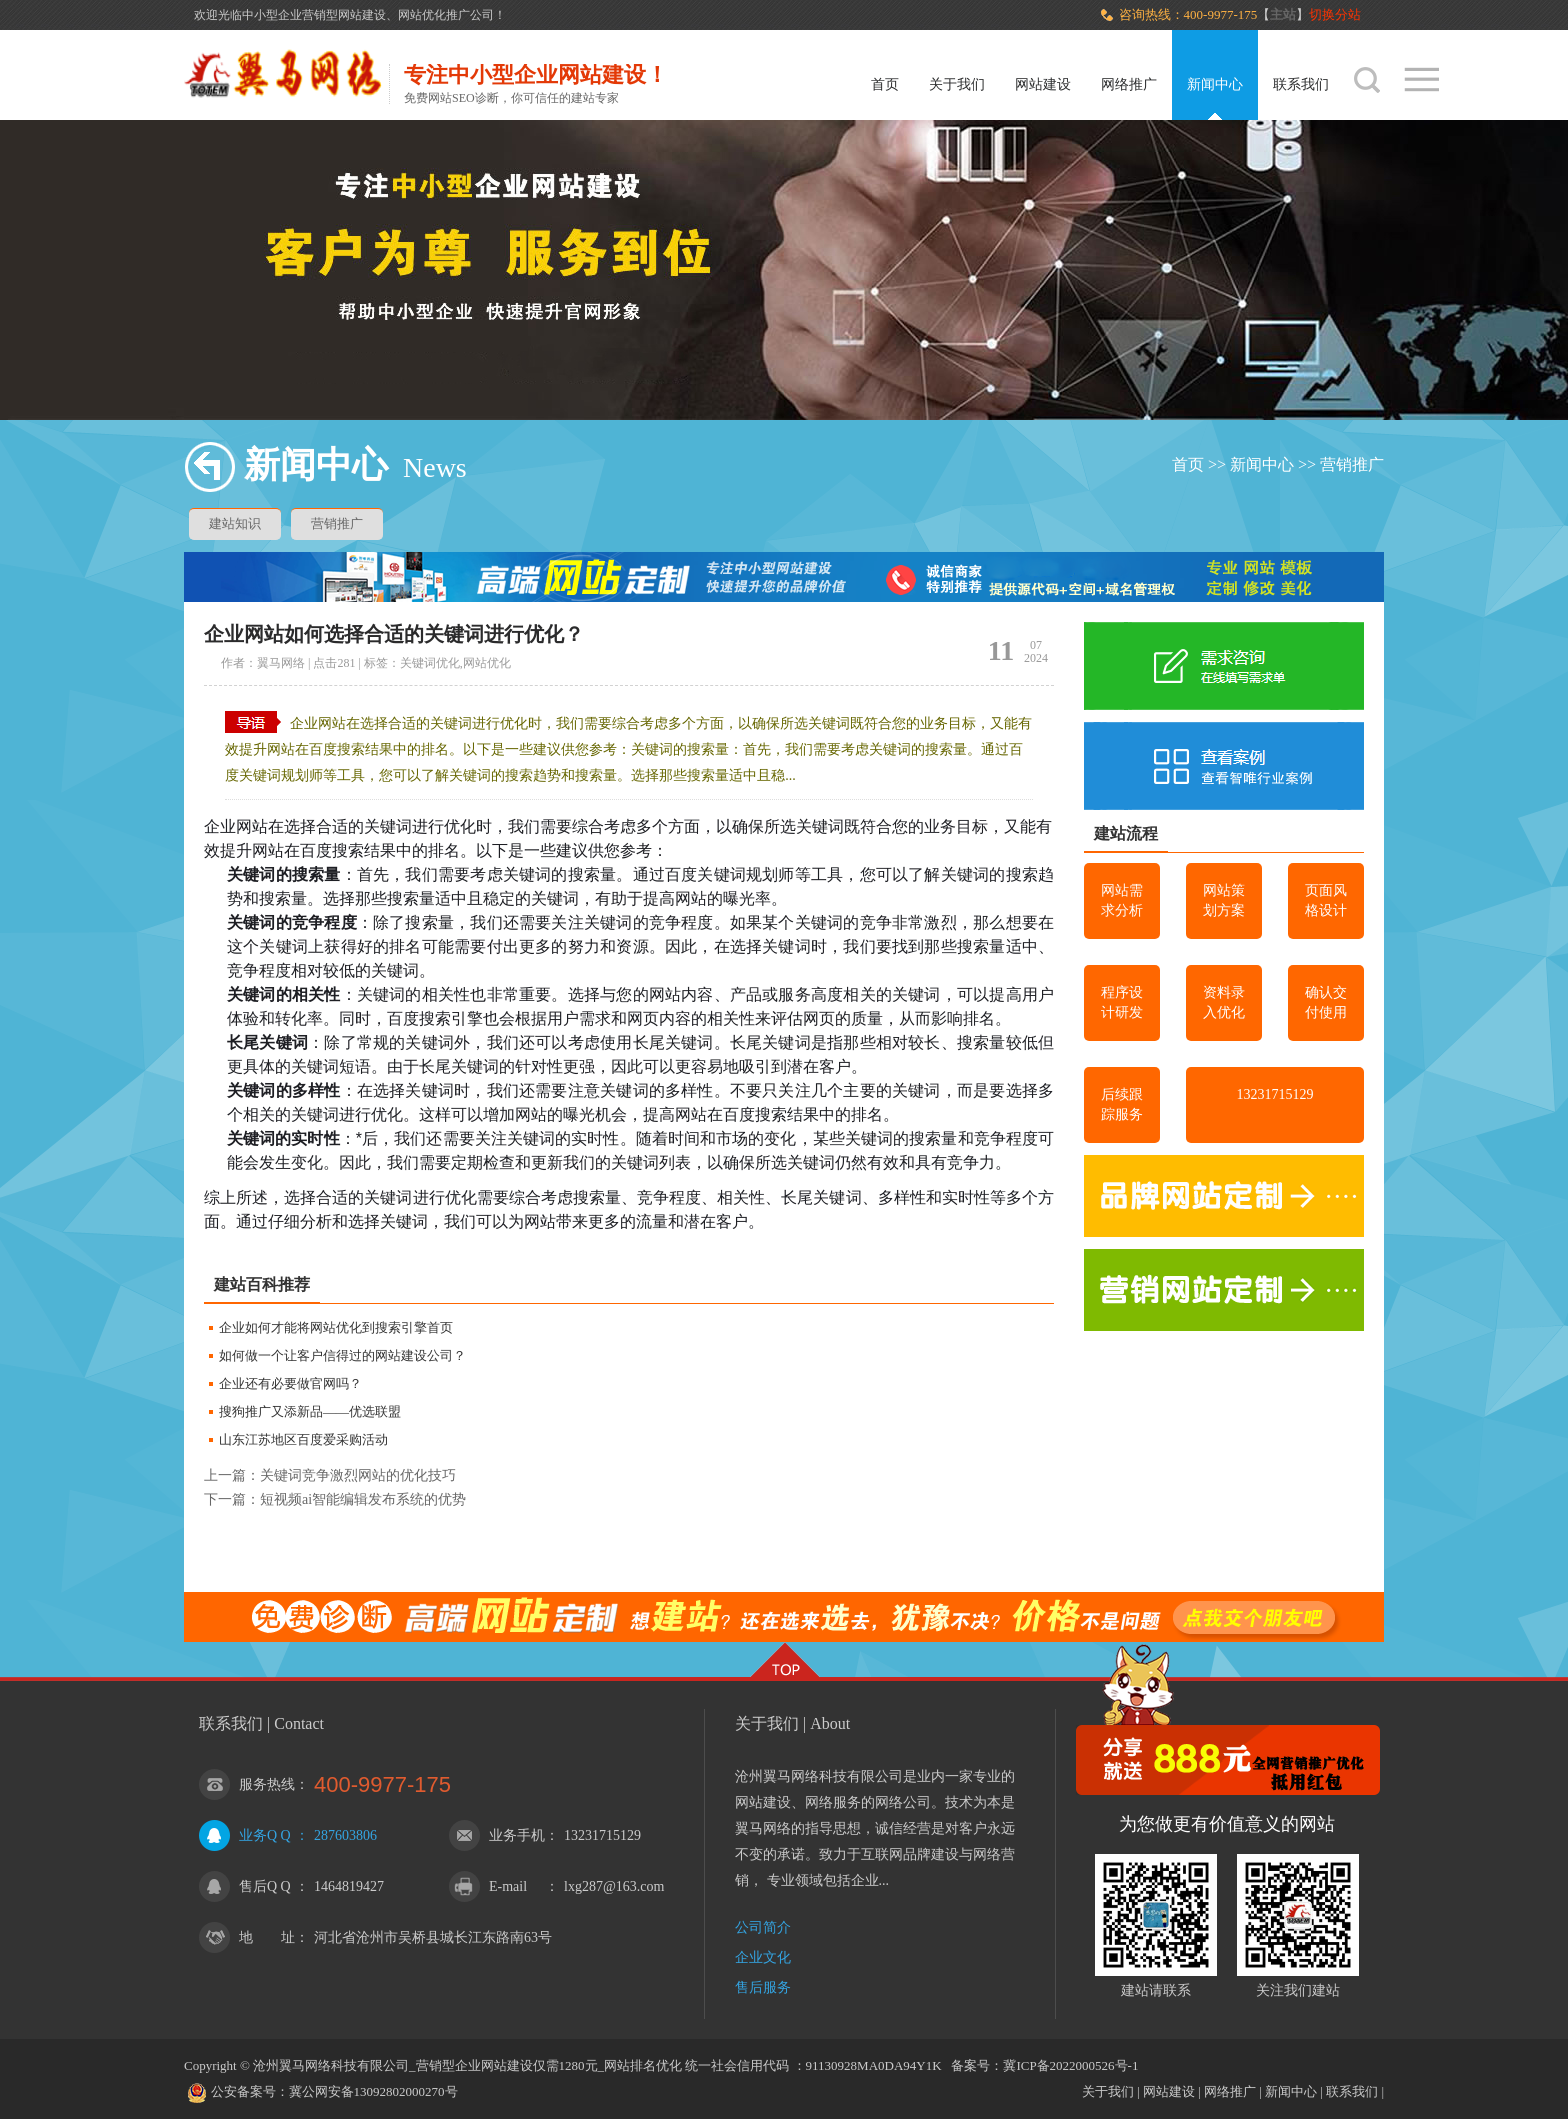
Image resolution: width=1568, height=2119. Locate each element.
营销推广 (1352, 464)
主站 (1283, 14)
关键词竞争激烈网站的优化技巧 (358, 1475)
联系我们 (1301, 84)
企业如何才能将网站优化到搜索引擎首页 (336, 1327)
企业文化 (763, 1957)
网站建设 (1043, 84)
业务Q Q (265, 1835)
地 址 (267, 1937)
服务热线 (267, 1784)
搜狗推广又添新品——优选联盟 (310, 1411)
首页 (885, 84)
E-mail (508, 1886)
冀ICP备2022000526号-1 (1070, 2065)
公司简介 (763, 1927)
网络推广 (1129, 84)
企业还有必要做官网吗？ (290, 1383)
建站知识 (235, 523)
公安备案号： (237, 2091)
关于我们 (957, 84)
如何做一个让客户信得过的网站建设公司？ (342, 1355)
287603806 (345, 1835)
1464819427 (349, 1886)
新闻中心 (1215, 84)
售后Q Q (265, 1886)
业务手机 (517, 1835)
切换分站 (1336, 14)
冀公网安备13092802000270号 (373, 2091)
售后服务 (763, 1987)
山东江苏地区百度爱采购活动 (303, 1439)
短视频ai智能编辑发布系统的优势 (363, 1499)
